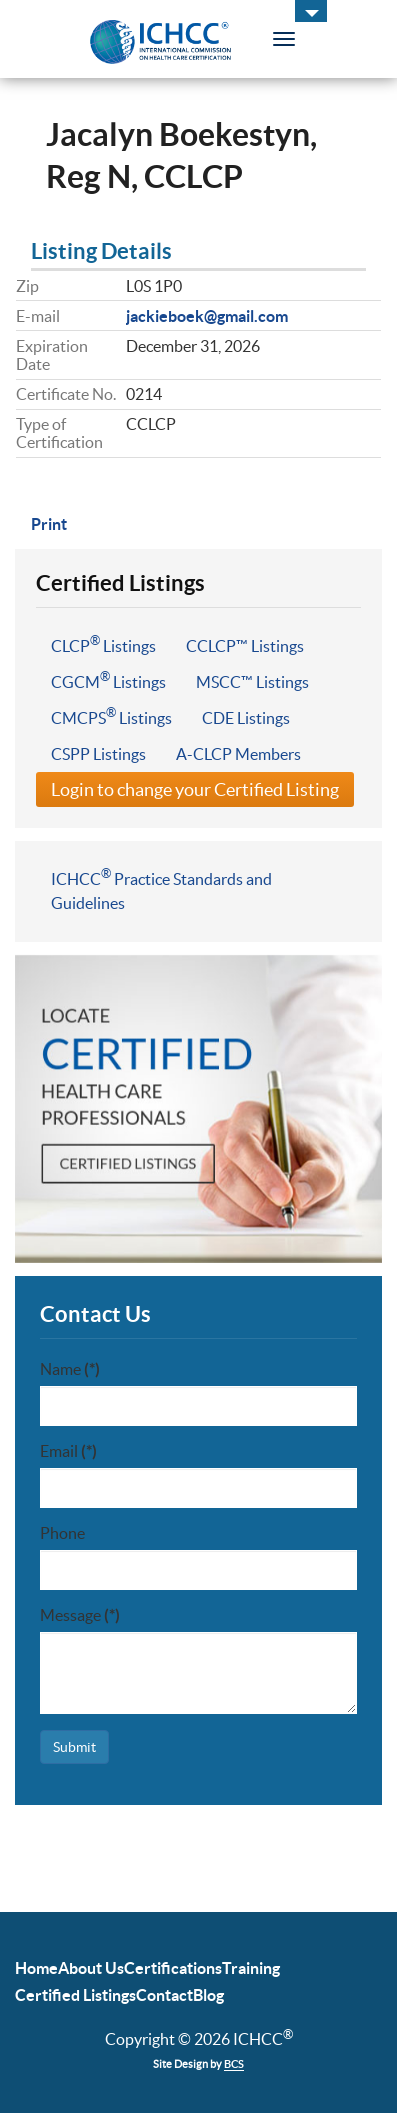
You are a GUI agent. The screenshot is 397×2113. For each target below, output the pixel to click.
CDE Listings (246, 718)
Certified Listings (75, 1995)
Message (80, 1615)
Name (70, 1369)
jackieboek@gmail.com (207, 316)
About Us (91, 1968)
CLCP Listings (103, 644)
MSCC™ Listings (252, 682)
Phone (62, 1533)
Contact (164, 1995)
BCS (234, 2064)
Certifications (173, 1968)
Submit (74, 1747)
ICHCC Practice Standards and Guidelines (161, 889)
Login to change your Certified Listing (195, 789)
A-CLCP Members (238, 754)
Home (36, 1968)
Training (251, 1968)
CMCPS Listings (111, 716)
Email (68, 1451)
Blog (208, 1995)
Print (49, 524)
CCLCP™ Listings (245, 646)
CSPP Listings (98, 754)
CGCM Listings (108, 680)
